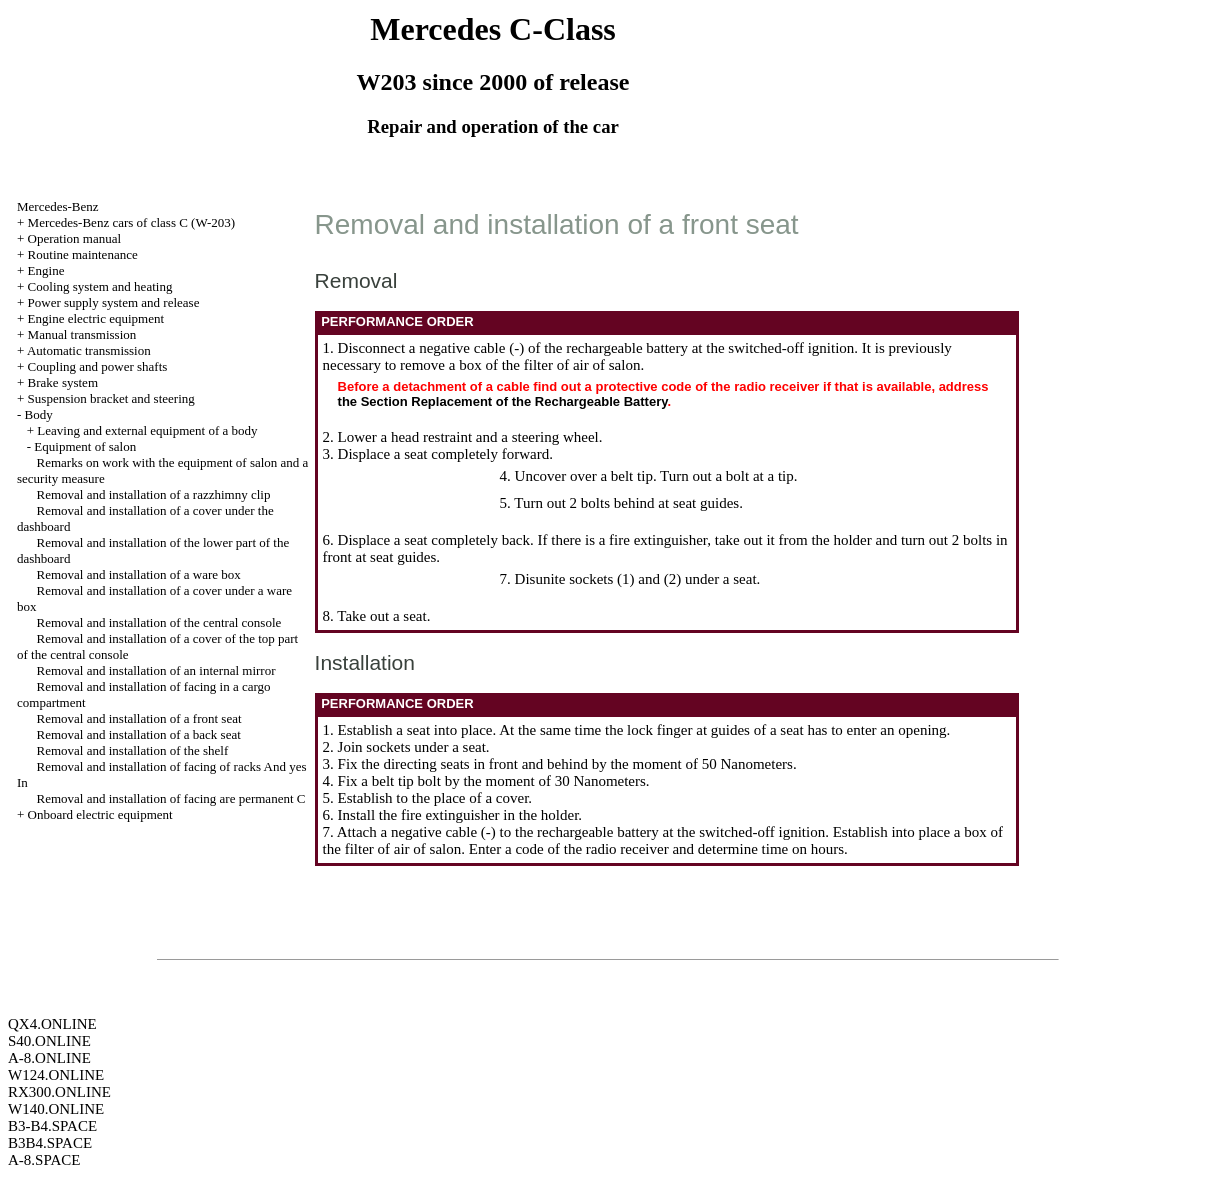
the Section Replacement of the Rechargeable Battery (503, 401)
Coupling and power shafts (98, 366)
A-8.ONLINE (49, 1058)
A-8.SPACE (44, 1160)
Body (39, 414)
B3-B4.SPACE (52, 1126)
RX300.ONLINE (59, 1092)
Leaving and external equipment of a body (147, 430)
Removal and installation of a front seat (139, 718)
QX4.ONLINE (52, 1024)
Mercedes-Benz (58, 206)
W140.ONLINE (56, 1109)
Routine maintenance (83, 254)
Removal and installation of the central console (159, 622)
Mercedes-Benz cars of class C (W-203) (132, 222)
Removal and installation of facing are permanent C (171, 798)
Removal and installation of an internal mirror (156, 670)
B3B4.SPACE (50, 1143)
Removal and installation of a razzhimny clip (154, 494)
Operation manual (75, 238)
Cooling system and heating (100, 286)
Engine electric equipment (96, 318)
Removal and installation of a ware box (139, 574)
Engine (46, 270)
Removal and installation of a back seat (139, 734)
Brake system (63, 382)
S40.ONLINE (49, 1041)
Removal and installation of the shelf (133, 750)
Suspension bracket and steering (111, 398)
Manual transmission (82, 334)
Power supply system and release (114, 302)
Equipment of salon (85, 446)
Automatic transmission (89, 350)
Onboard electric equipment (100, 814)
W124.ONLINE (56, 1075)
